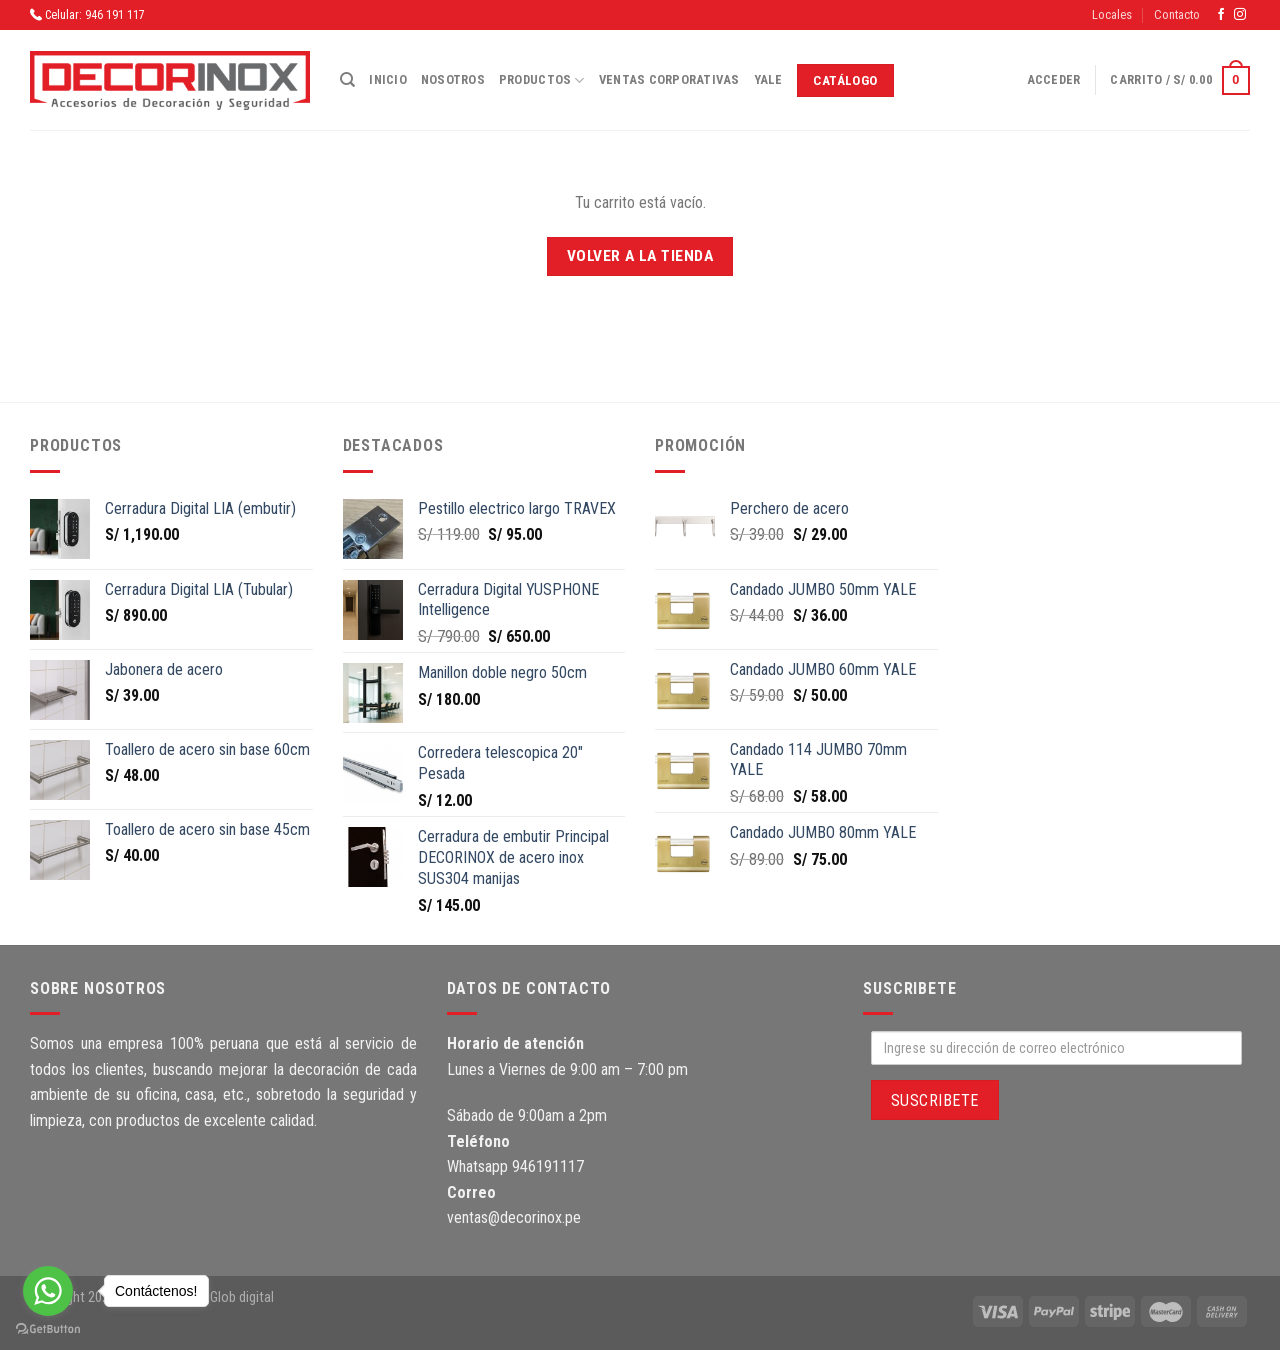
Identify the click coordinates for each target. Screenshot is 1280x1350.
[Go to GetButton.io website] (48, 1329)
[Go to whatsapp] (48, 1291)
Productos (542, 80)
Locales (1112, 14)
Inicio (388, 79)
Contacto (1177, 14)
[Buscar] (347, 80)
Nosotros (453, 79)
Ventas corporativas (669, 79)
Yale (768, 79)
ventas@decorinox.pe (514, 1217)
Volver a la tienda (640, 256)
